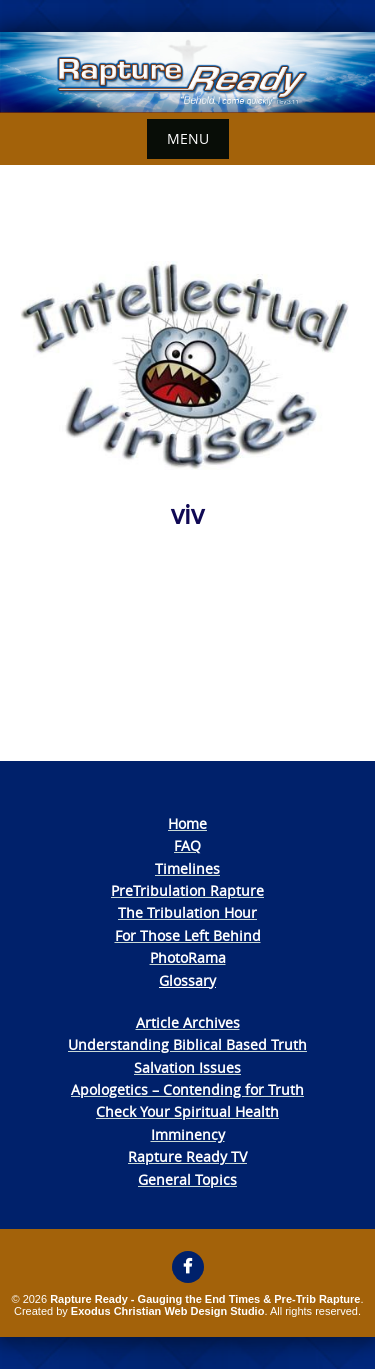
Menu (188, 138)
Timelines (187, 868)
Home (187, 823)
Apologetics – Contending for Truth (187, 1089)
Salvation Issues (187, 1067)
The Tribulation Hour (187, 912)
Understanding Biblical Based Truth (187, 1044)
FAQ (187, 845)
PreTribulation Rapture (187, 890)
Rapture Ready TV (187, 1156)
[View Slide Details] (187, 72)
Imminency (188, 1134)
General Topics (187, 1179)
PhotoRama (188, 957)
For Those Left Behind (188, 935)
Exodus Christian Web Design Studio (168, 1311)
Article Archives (188, 1022)
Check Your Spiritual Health (187, 1111)
